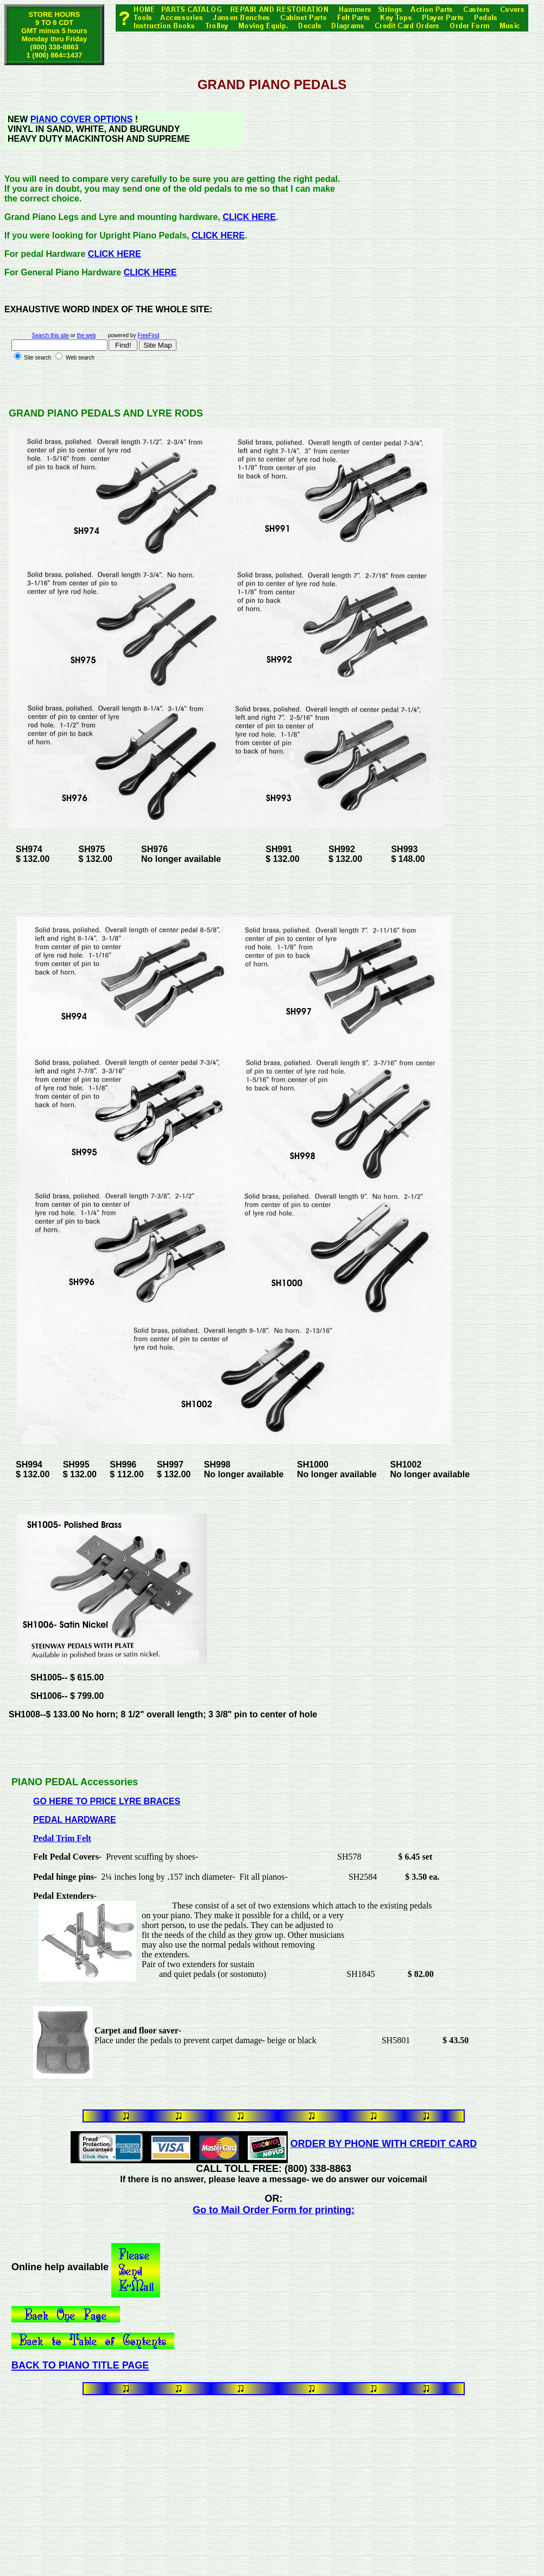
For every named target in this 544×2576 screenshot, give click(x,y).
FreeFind (148, 335)
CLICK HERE (249, 217)
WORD (76, 309)
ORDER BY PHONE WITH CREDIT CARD (383, 2143)
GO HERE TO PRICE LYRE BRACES (106, 1801)
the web (86, 335)
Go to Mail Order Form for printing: (274, 2210)
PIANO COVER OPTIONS (81, 119)
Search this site (50, 335)
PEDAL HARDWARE (74, 1819)
